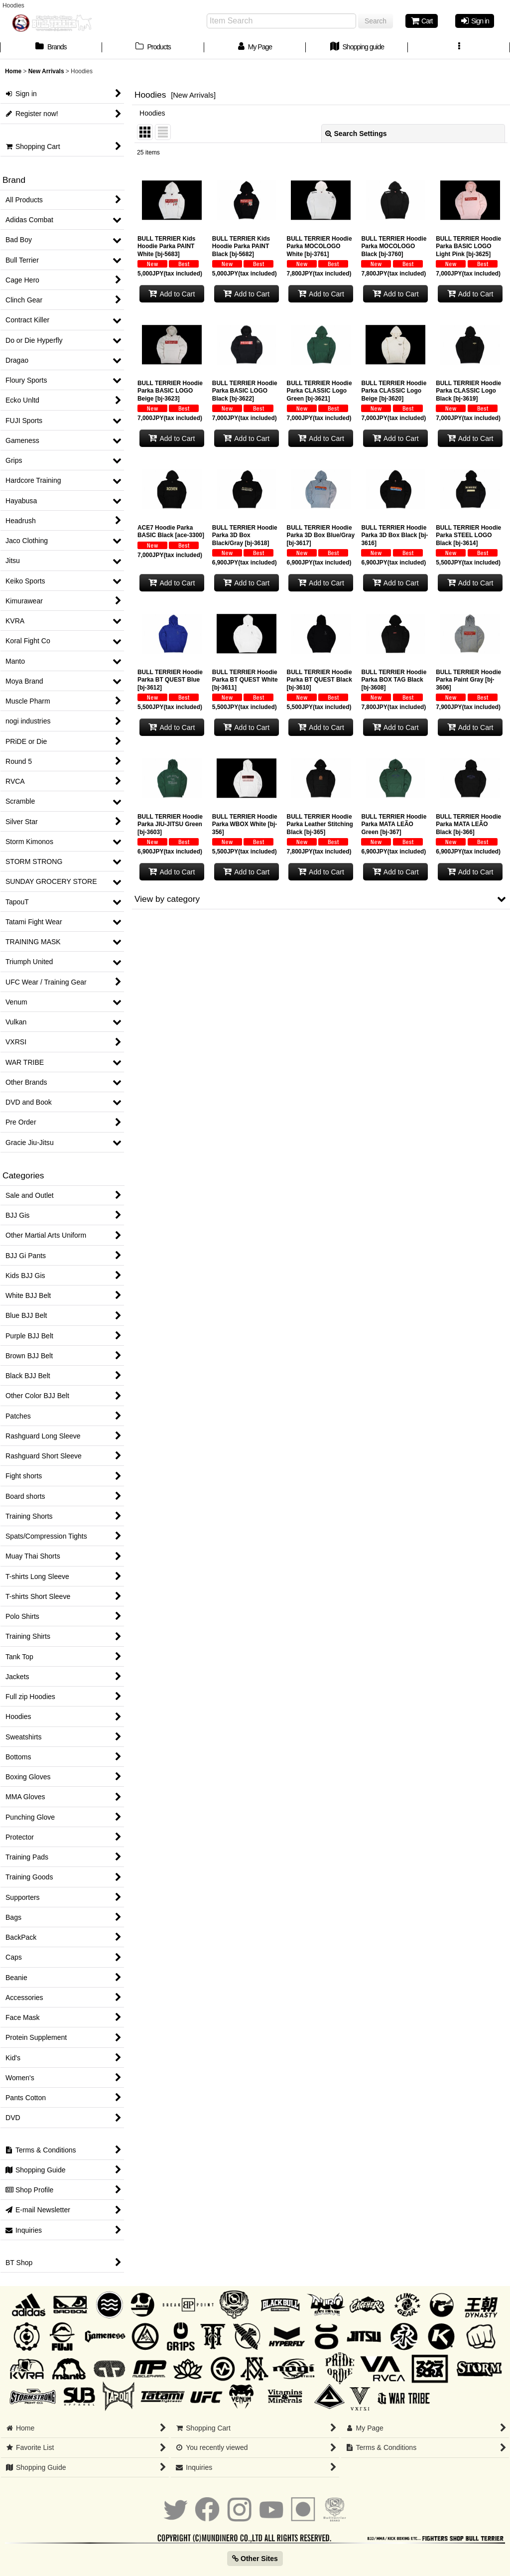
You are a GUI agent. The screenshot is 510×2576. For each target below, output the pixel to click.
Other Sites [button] (255, 2559)
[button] (459, 48)
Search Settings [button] (356, 134)
